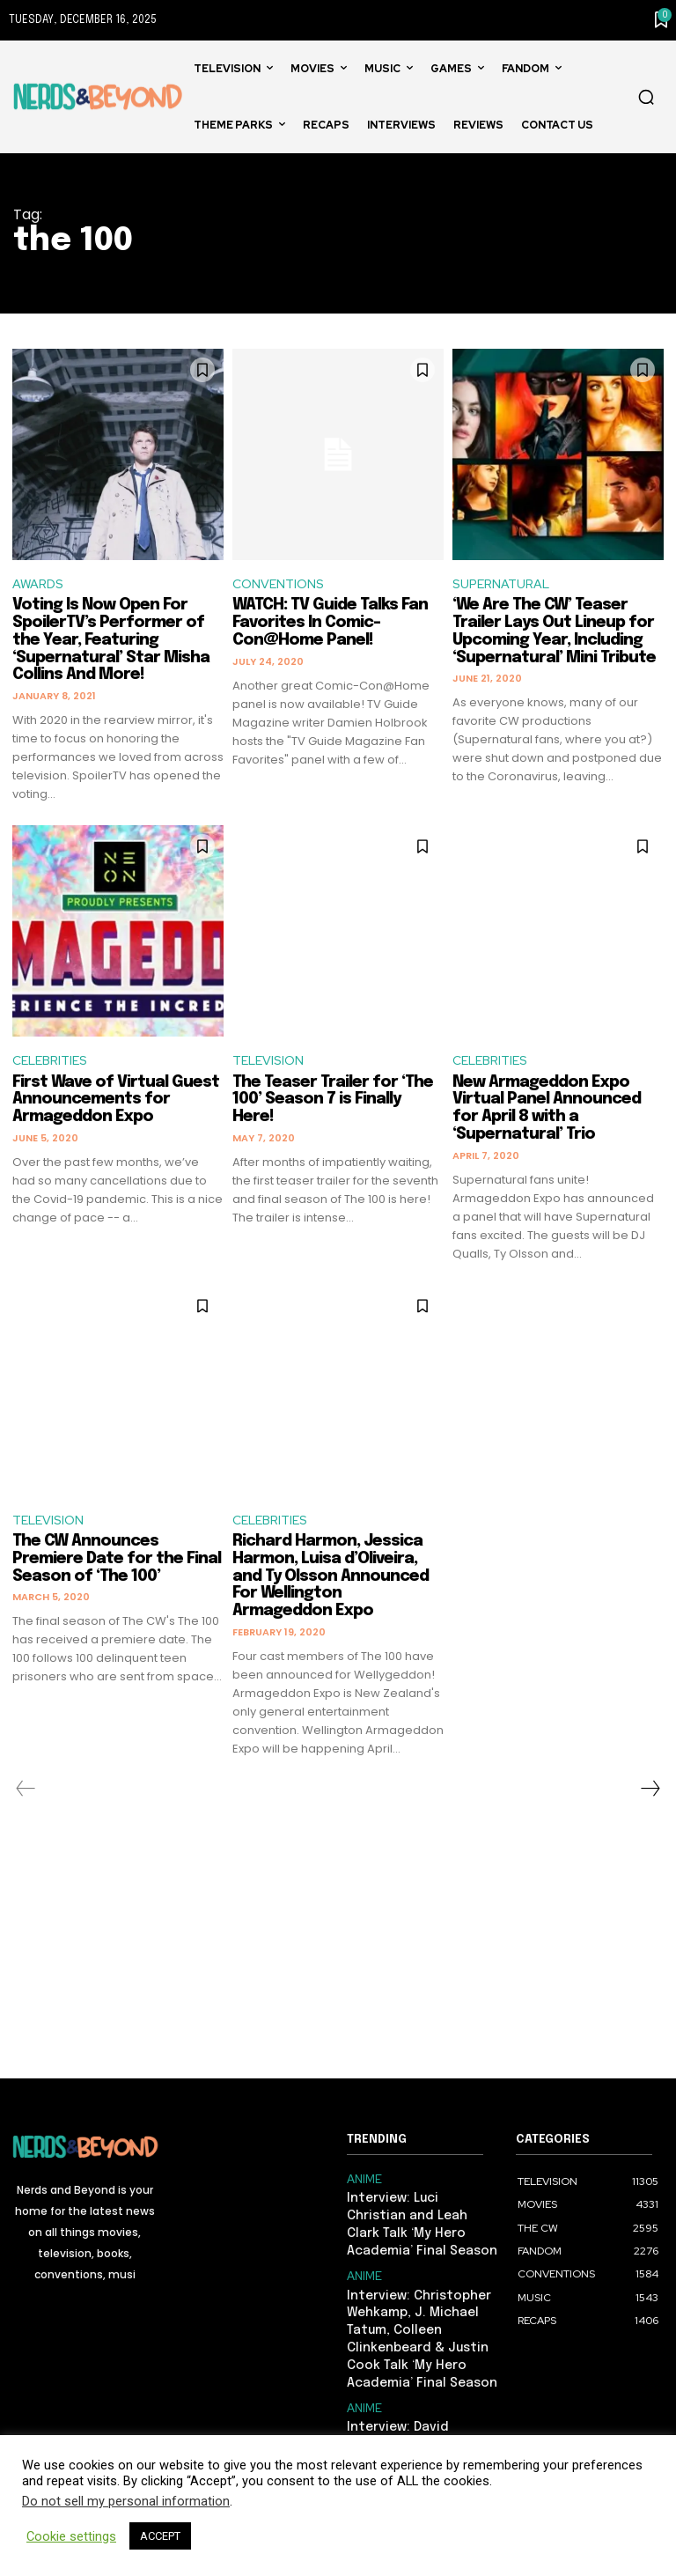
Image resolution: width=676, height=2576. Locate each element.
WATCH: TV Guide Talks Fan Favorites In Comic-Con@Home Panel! (330, 624)
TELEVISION (270, 1063)
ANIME (363, 2183)
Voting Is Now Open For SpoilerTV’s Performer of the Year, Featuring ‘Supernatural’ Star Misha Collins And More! (110, 641)
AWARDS (39, 585)
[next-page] (650, 1793)
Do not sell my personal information (126, 2501)
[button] (646, 97)
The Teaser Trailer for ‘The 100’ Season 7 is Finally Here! (332, 1102)
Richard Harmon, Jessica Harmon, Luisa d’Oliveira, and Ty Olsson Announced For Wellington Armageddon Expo (330, 1580)
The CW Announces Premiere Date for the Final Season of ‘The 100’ (116, 1563)
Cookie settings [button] (71, 2536)
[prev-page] (26, 1793)
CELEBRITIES (53, 1063)
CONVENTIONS (280, 585)
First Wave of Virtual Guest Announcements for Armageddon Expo (115, 1102)
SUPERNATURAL (503, 585)
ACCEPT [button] (160, 2536)
